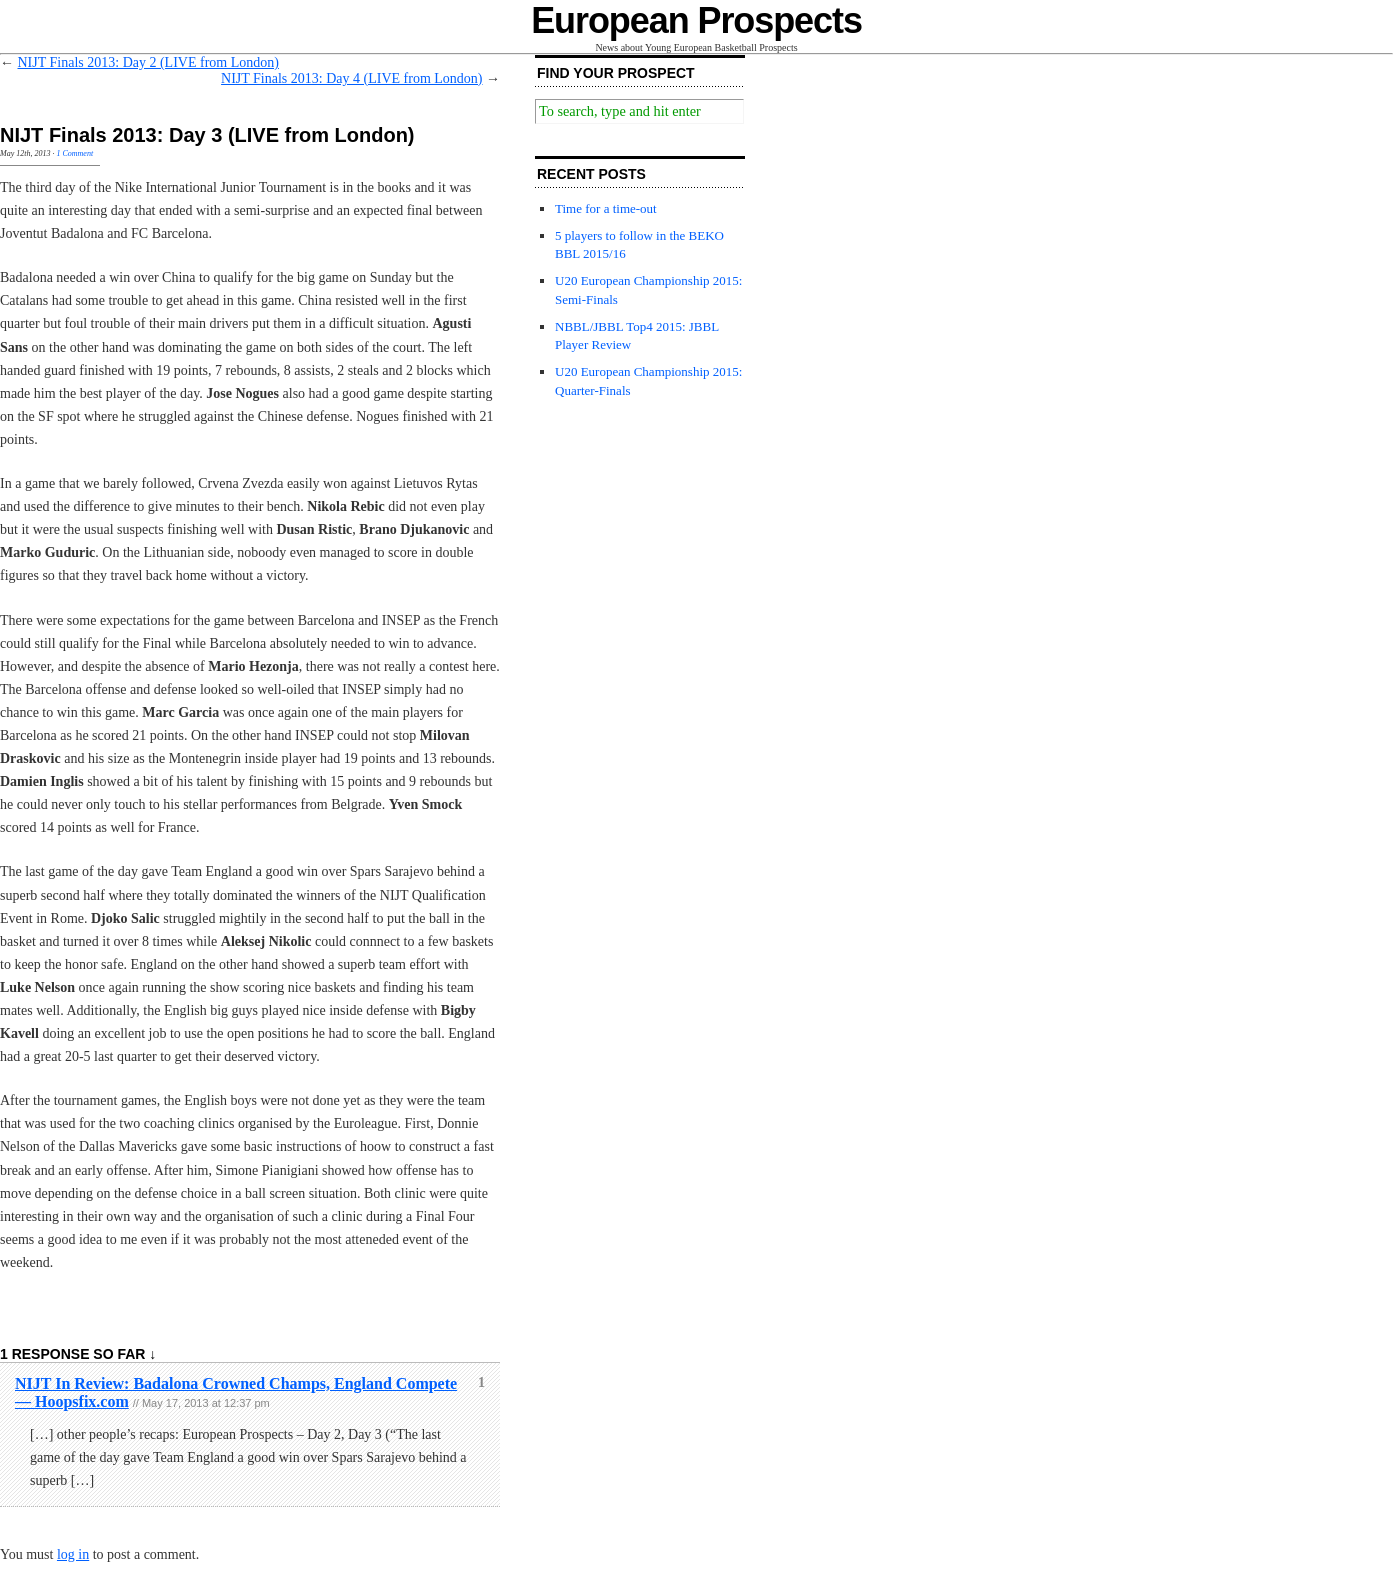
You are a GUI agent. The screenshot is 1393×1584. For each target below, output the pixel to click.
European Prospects (696, 20)
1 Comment (74, 153)
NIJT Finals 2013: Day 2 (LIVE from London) (148, 62)
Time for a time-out (606, 208)
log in (73, 1554)
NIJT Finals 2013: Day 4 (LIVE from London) (351, 78)
